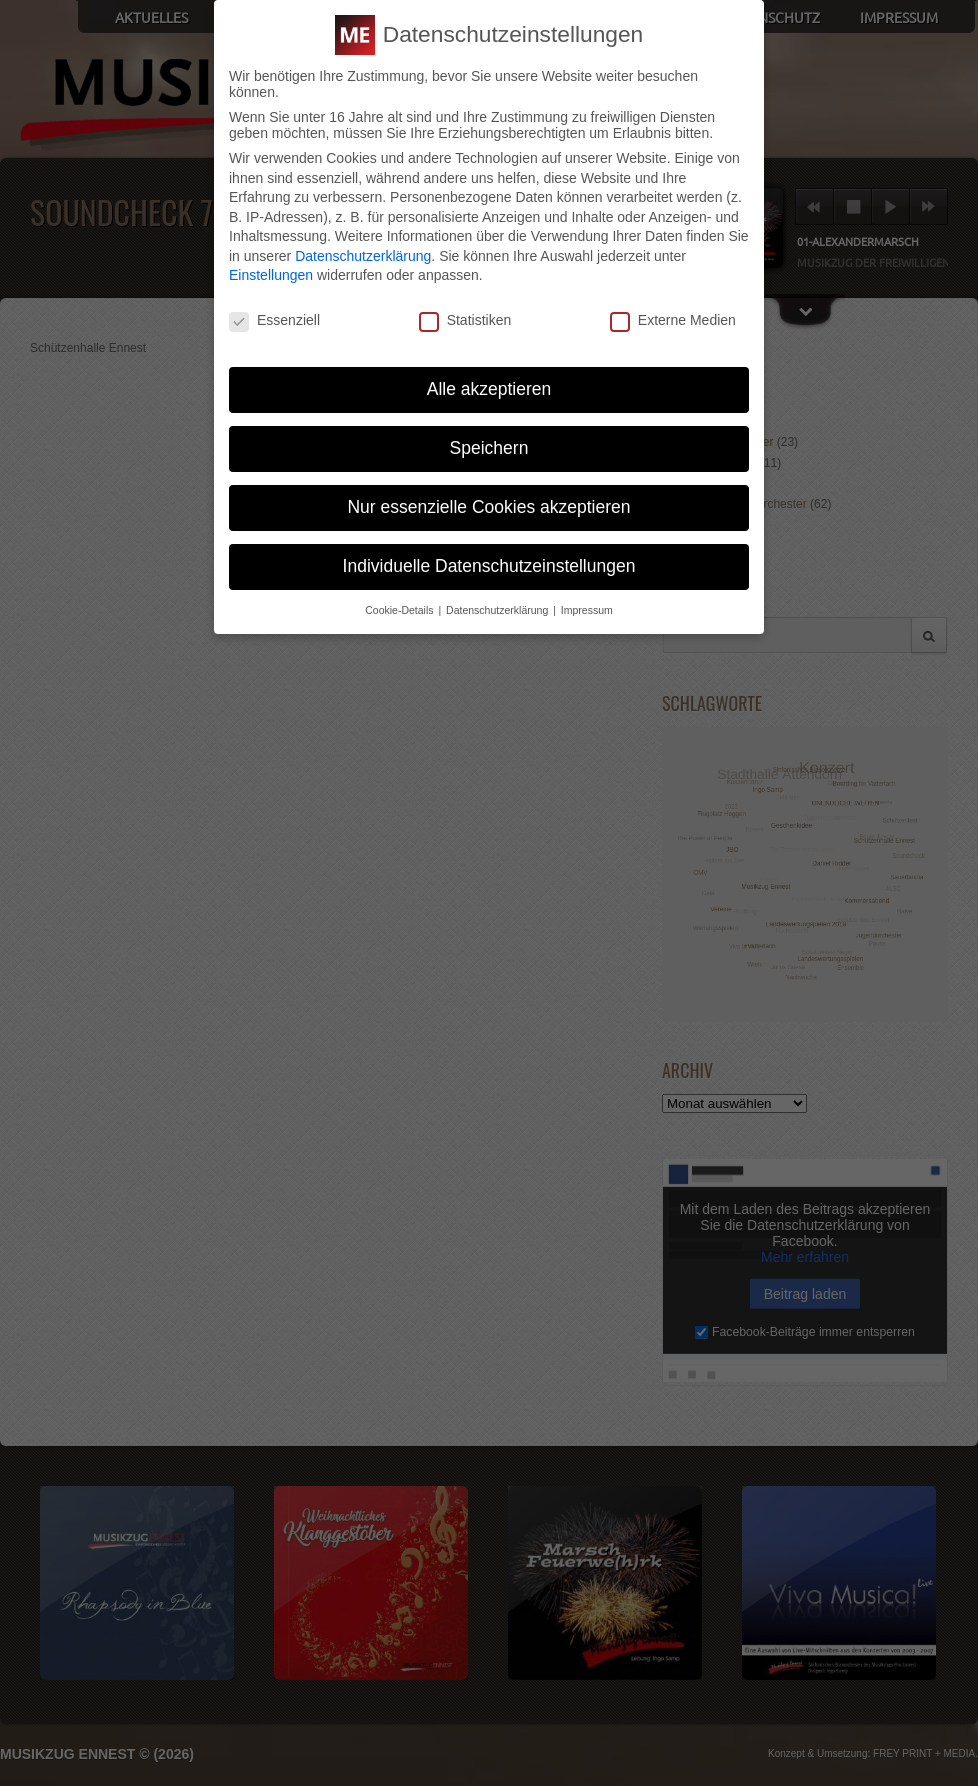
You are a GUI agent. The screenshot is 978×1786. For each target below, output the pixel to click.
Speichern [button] (489, 448)
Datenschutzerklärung (363, 256)
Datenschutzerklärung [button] (498, 610)
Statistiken (465, 320)
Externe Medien (673, 320)
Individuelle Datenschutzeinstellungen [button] (489, 566)
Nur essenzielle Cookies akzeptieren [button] (488, 507)
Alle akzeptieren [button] (489, 389)
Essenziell (274, 320)
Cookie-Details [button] (400, 610)
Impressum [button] (587, 610)
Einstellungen (271, 275)
